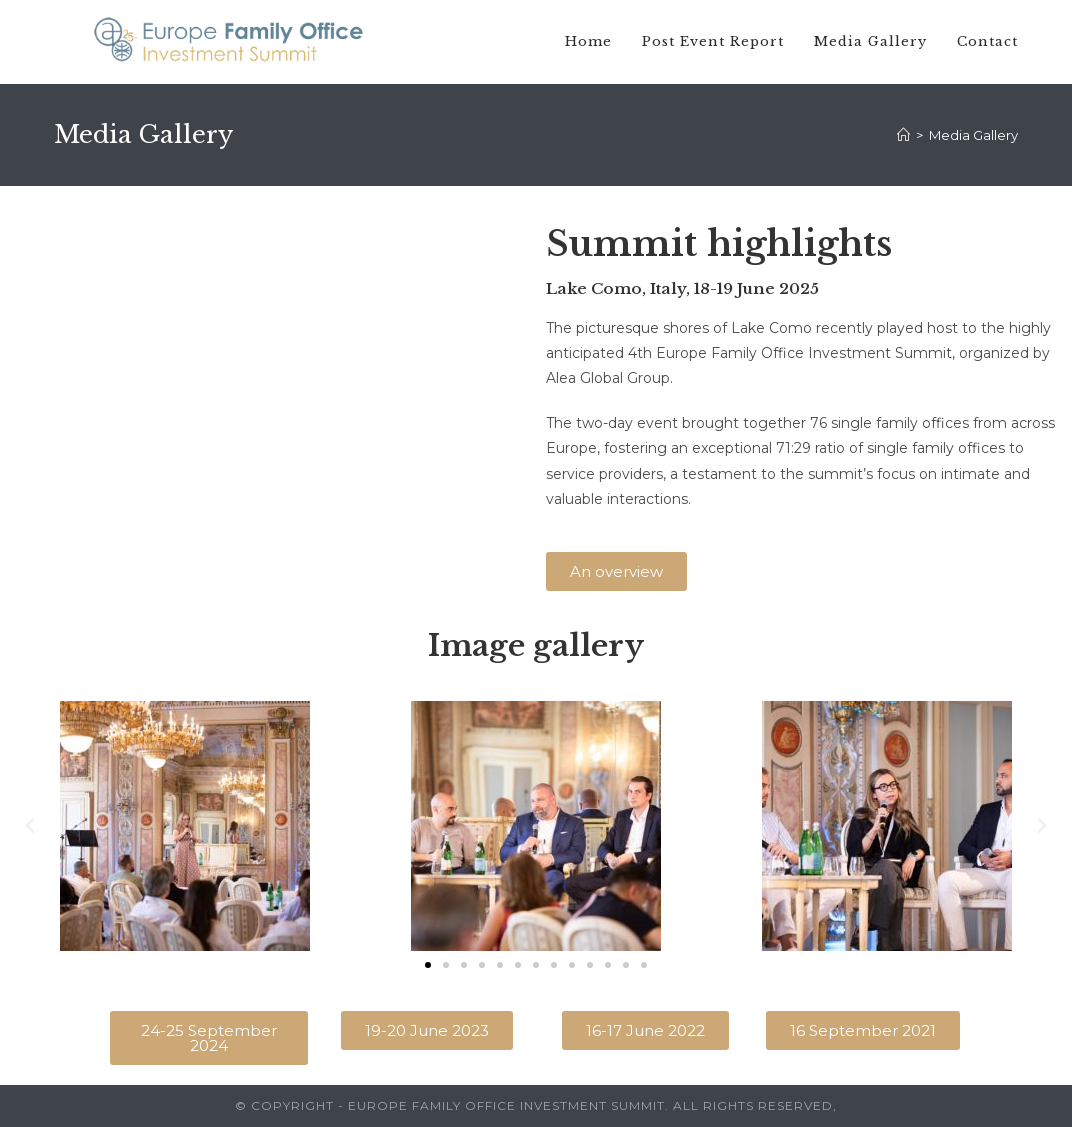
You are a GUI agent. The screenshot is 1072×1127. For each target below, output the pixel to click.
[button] (616, 571)
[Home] (903, 135)
